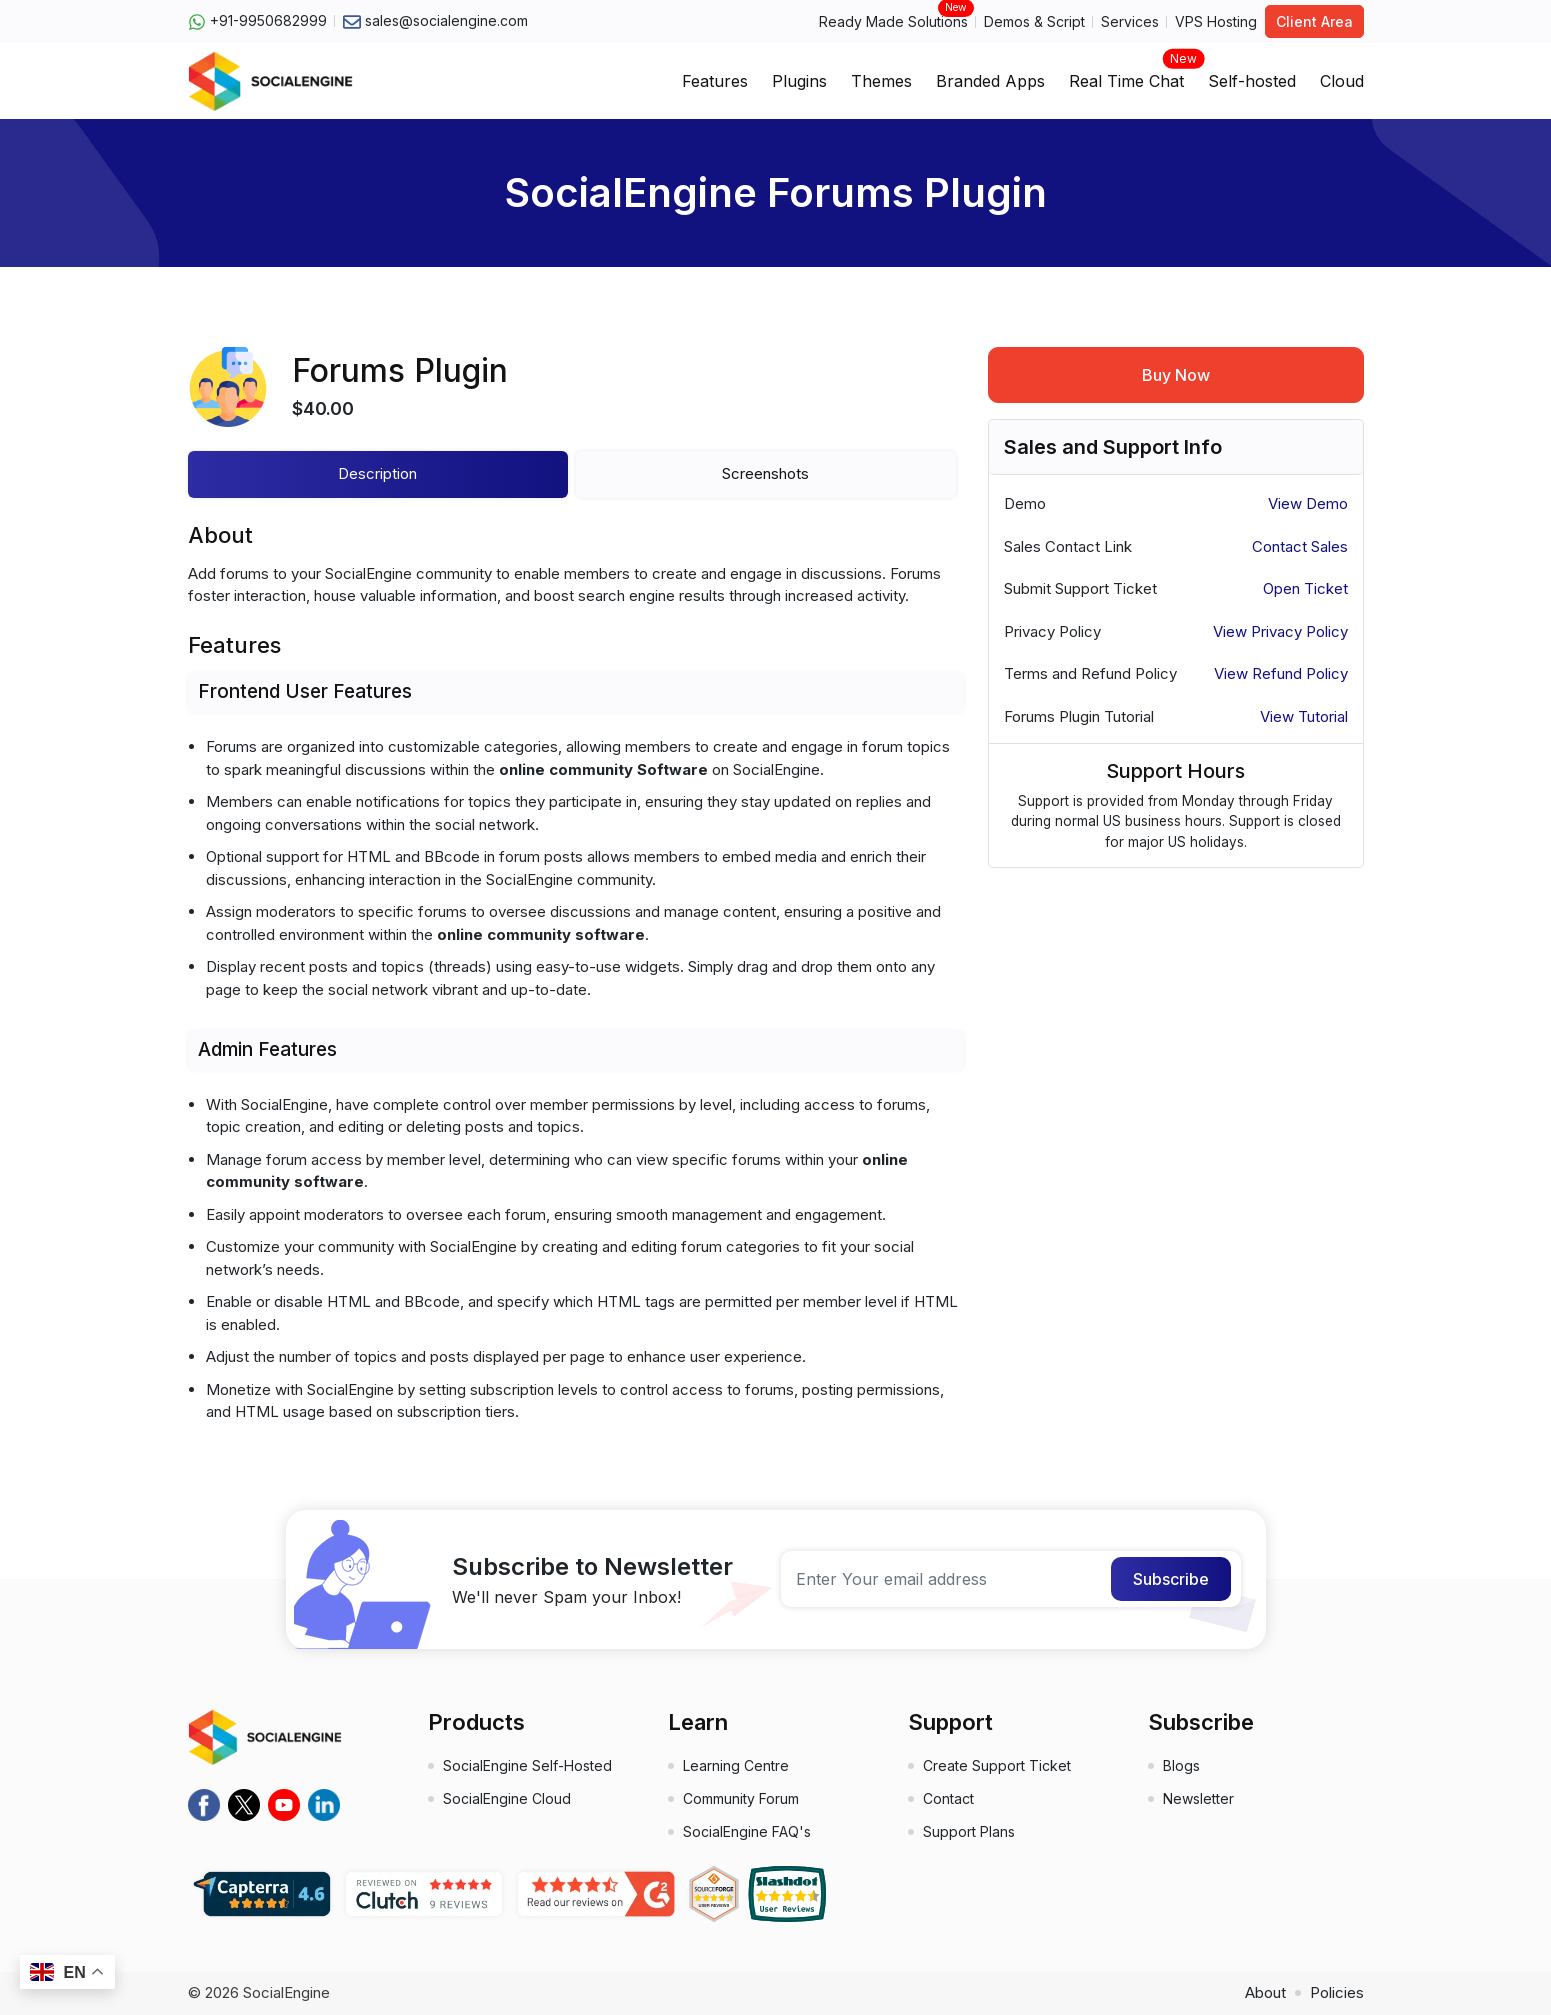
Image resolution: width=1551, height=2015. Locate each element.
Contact (948, 1798)
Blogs (1181, 1765)
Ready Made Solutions (893, 20)
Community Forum (741, 1798)
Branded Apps (990, 81)
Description (377, 473)
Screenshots (765, 473)
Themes (881, 81)
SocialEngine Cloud (507, 1798)
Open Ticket (1305, 588)
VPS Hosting (1216, 21)
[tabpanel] (576, 988)
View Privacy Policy (1280, 631)
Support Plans (969, 1831)
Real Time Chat (1126, 75)
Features (715, 81)
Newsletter (1198, 1798)
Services (1130, 21)
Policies (1337, 1992)
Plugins (799, 81)
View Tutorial (1304, 716)
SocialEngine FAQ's (747, 1831)
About (1265, 1992)
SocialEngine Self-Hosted (527, 1765)
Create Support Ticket (997, 1765)
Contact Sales (1300, 546)
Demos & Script (1034, 21)
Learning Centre (736, 1765)
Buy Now (1176, 375)
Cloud (1342, 81)
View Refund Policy (1281, 673)
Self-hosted (1252, 81)
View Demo (1308, 503)
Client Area (1314, 21)
